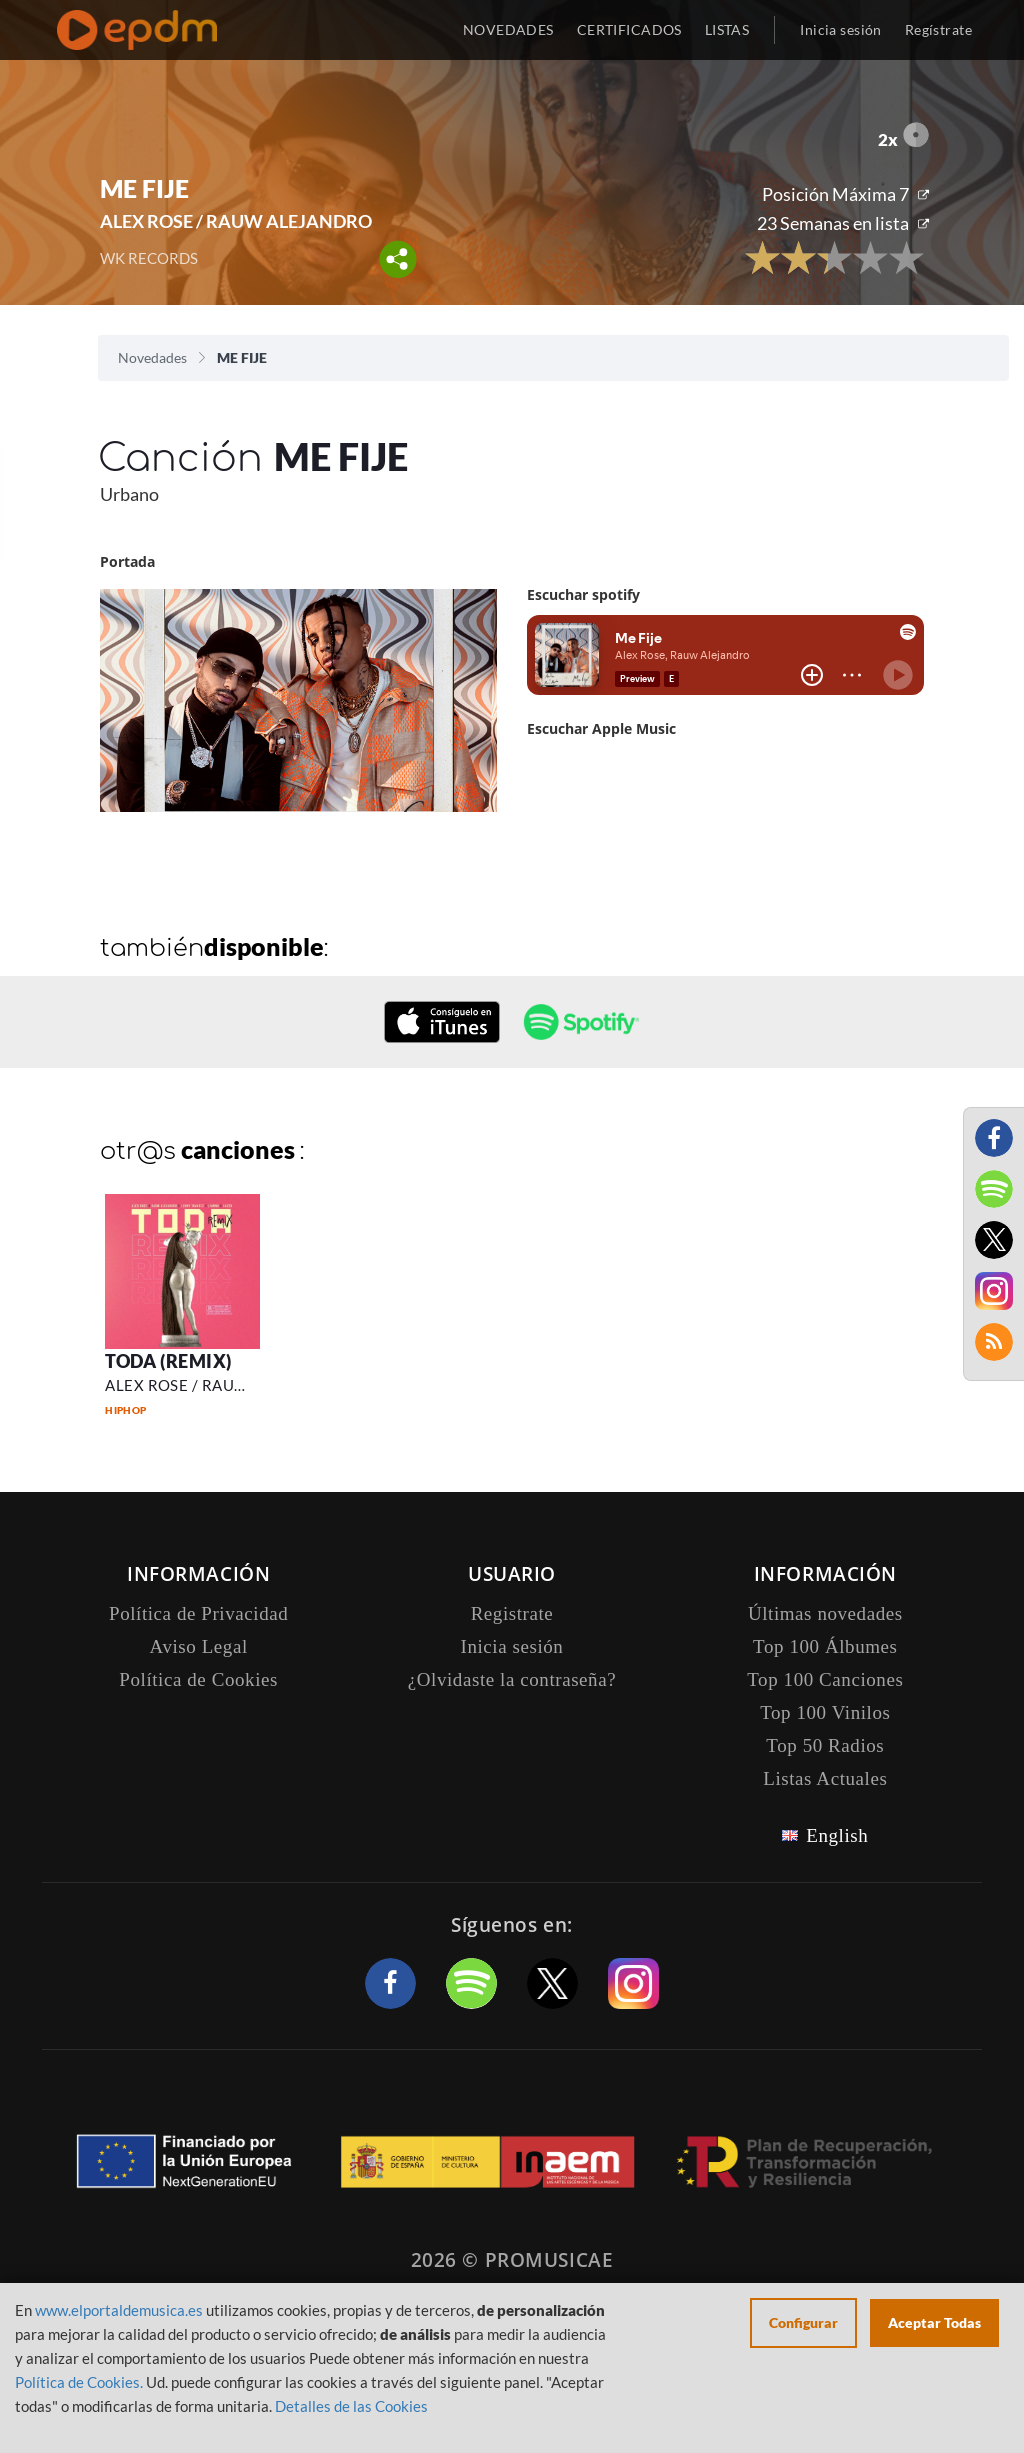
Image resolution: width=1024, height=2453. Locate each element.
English (837, 1835)
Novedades (152, 357)
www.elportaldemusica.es (119, 2310)
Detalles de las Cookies (351, 2406)
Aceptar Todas (934, 2322)
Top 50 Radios (825, 1745)
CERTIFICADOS (629, 29)
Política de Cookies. (79, 2382)
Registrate (512, 1613)
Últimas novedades (825, 1613)
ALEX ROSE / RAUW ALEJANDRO (236, 221)
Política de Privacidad (198, 1613)
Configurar (803, 2322)
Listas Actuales (825, 1778)
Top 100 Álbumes (825, 1646)
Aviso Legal (199, 1646)
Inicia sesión (840, 29)
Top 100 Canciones (825, 1679)
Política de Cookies (198, 1679)
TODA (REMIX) (168, 1361)
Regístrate (938, 29)
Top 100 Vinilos (825, 1712)
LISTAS (727, 29)
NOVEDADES (508, 29)
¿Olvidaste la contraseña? (512, 1679)
